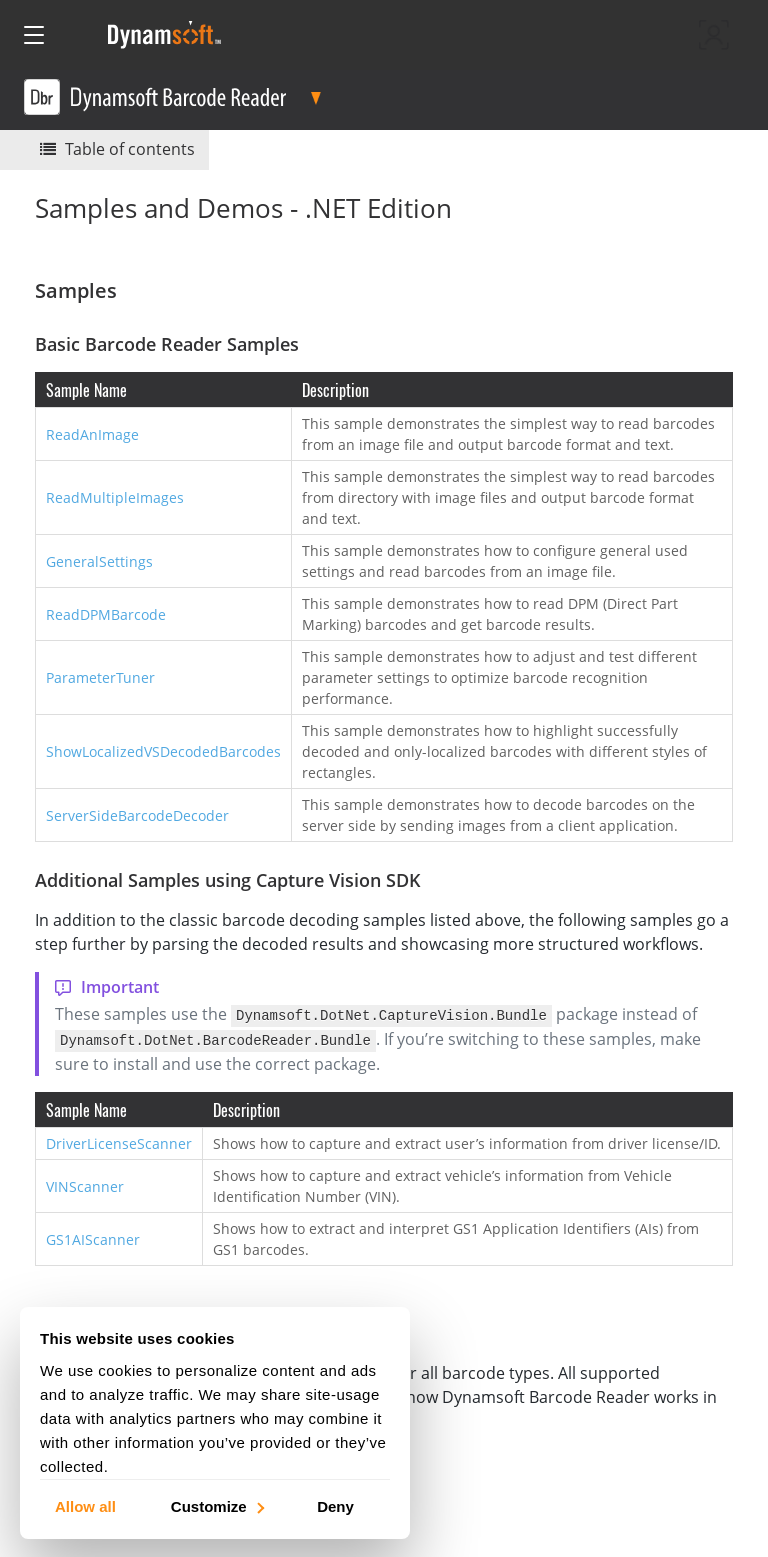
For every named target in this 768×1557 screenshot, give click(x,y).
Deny (335, 1505)
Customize (216, 1505)
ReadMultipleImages (115, 497)
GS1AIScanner (93, 1237)
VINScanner (85, 1184)
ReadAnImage (92, 434)
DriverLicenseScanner (119, 1141)
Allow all (85, 1505)
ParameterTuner (100, 677)
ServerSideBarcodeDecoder (137, 815)
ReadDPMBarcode (106, 614)
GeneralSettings (99, 561)
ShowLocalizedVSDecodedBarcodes (163, 751)
